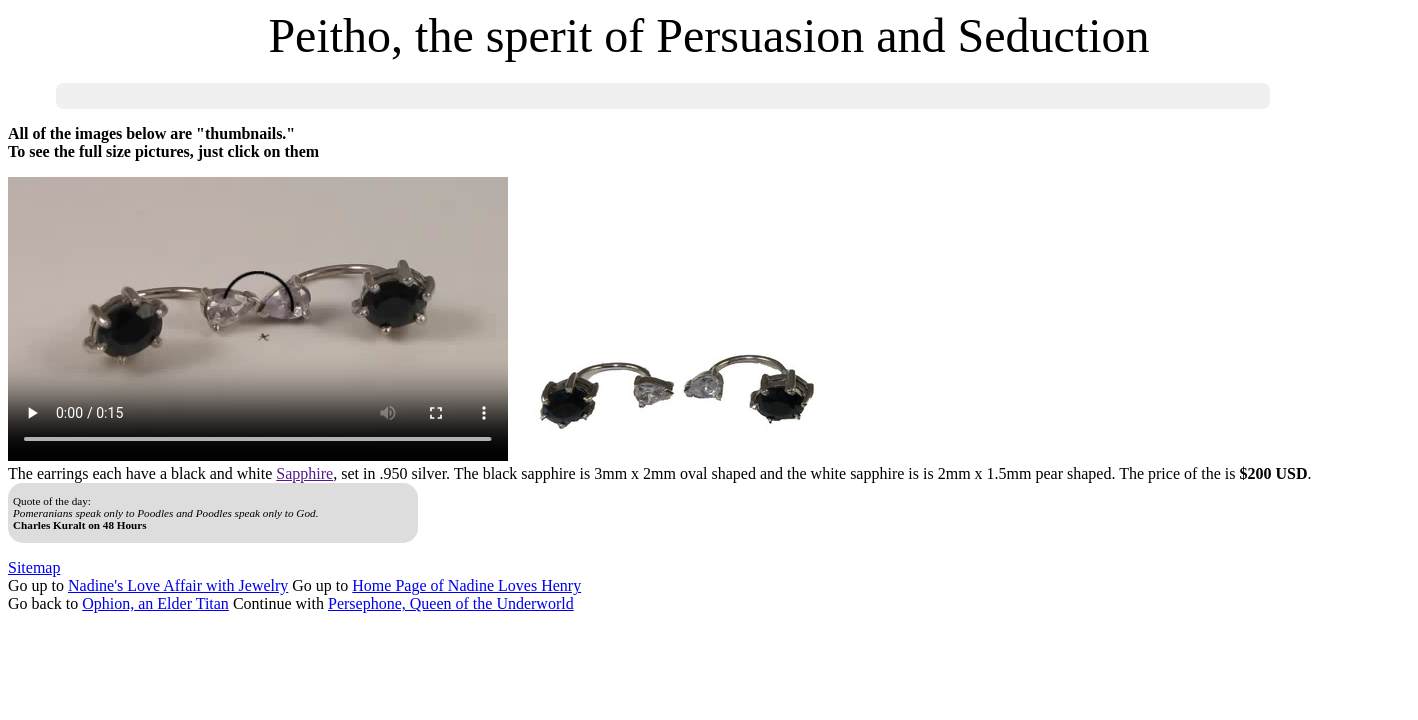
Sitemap (34, 567)
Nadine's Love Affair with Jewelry (178, 585)
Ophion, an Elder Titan (155, 603)
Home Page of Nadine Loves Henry (466, 585)
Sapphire (304, 473)
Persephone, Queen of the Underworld (451, 603)
